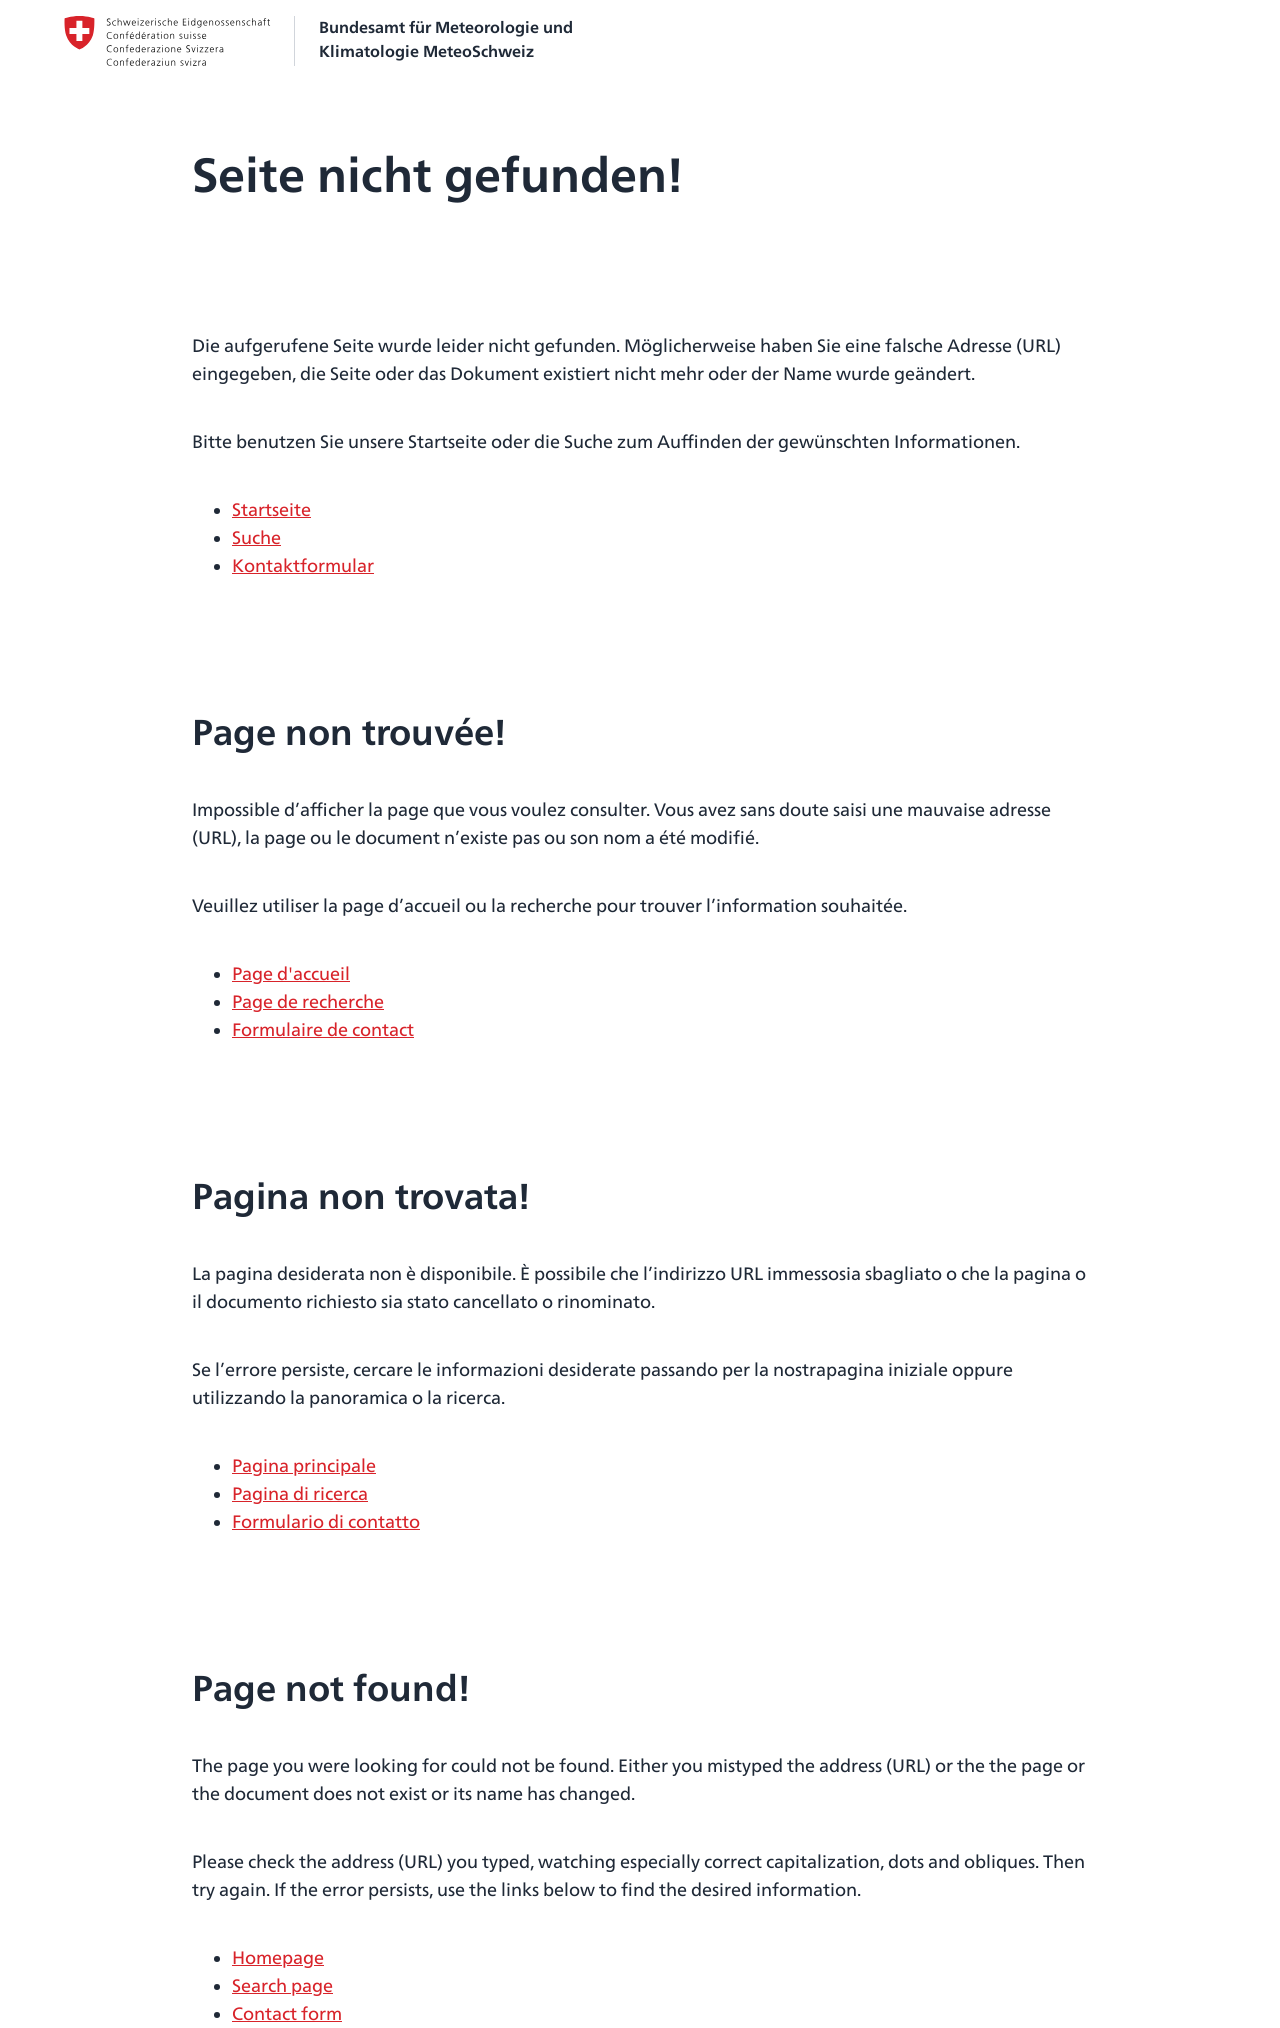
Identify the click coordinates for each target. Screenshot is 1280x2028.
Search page (282, 1985)
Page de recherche (308, 1001)
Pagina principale (304, 1465)
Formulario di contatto (326, 1521)
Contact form (287, 2013)
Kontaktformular (303, 565)
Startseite (271, 509)
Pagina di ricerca (300, 1493)
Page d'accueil (291, 973)
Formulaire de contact (323, 1029)
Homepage (278, 1957)
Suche (256, 537)
